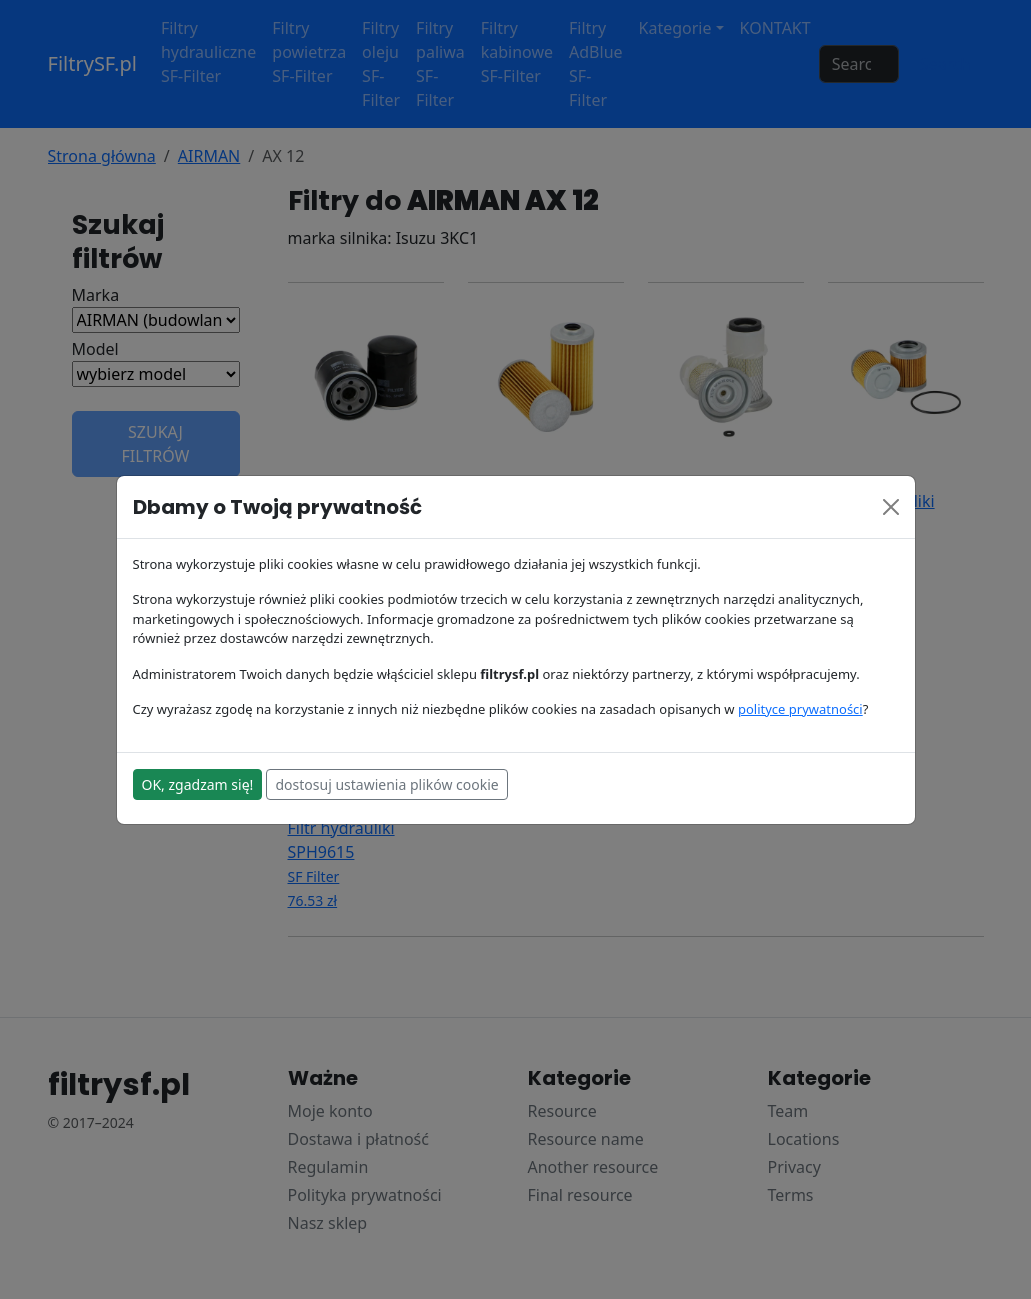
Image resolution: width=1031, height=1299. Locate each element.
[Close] (891, 507)
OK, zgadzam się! (198, 784)
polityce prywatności (800, 709)
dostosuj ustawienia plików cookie (386, 784)
